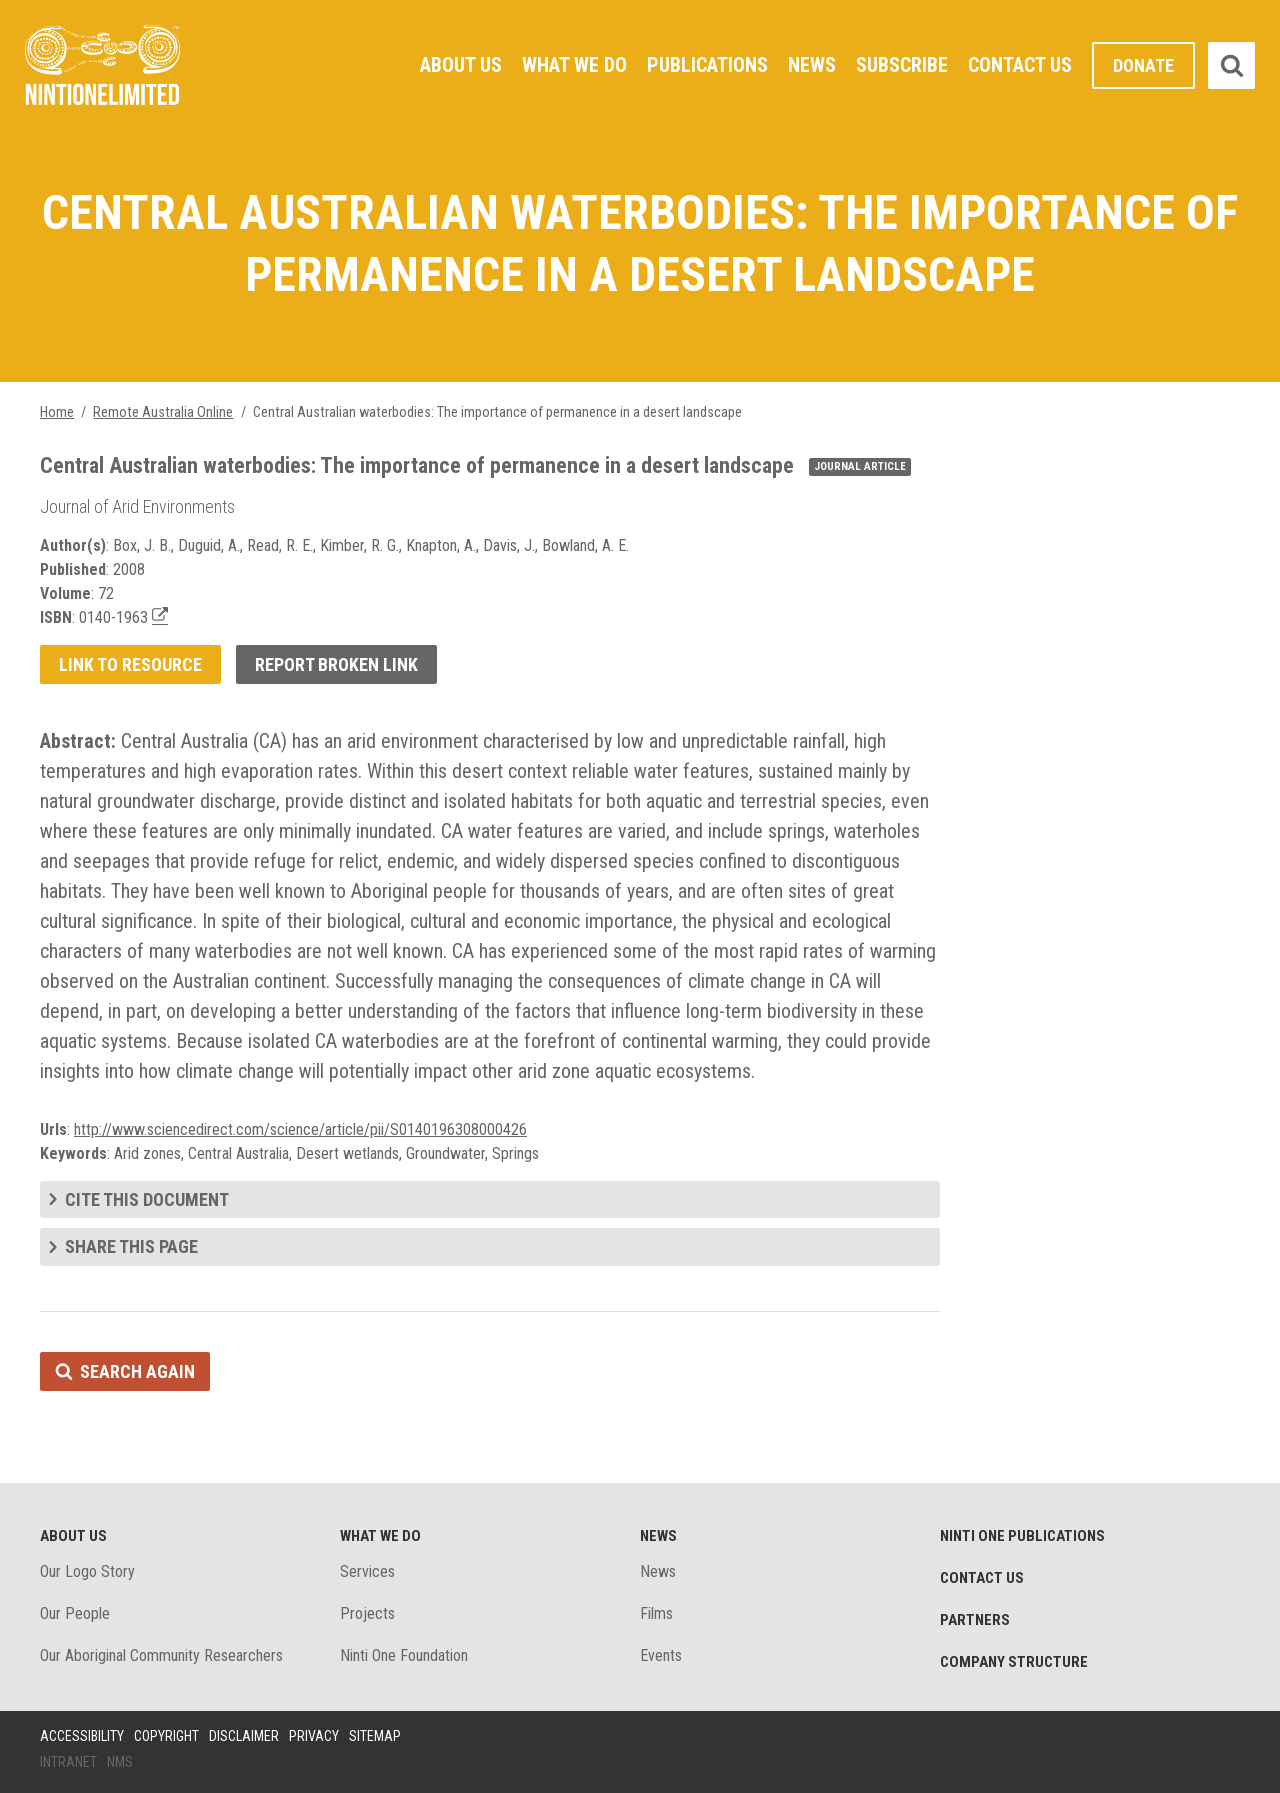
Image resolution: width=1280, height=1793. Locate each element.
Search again (137, 1371)
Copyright (166, 1736)
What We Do (574, 65)
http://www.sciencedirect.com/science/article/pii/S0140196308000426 (300, 1129)
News (812, 65)
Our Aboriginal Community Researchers (161, 1655)
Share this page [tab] (131, 1246)
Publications (707, 65)
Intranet (68, 1762)
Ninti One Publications (1022, 1536)
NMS (120, 1762)
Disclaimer (244, 1736)
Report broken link (336, 664)
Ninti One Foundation (404, 1655)
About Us (461, 65)
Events (661, 1655)
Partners (975, 1620)
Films (656, 1613)
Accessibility (82, 1736)
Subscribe (902, 65)
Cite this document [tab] (147, 1199)
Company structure (1014, 1662)
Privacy (314, 1736)
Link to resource (130, 664)
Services (367, 1571)
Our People (75, 1613)
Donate (1143, 65)
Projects (367, 1613)
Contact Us (1020, 65)
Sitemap (375, 1736)
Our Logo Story (87, 1571)
